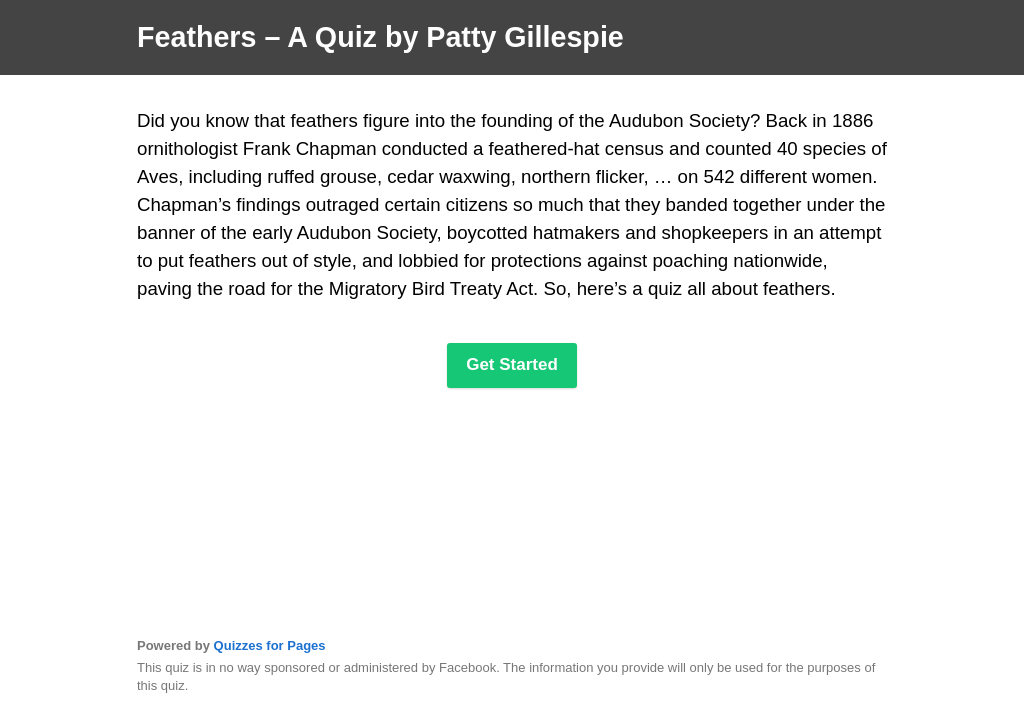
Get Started (512, 364)
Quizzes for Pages (270, 645)
